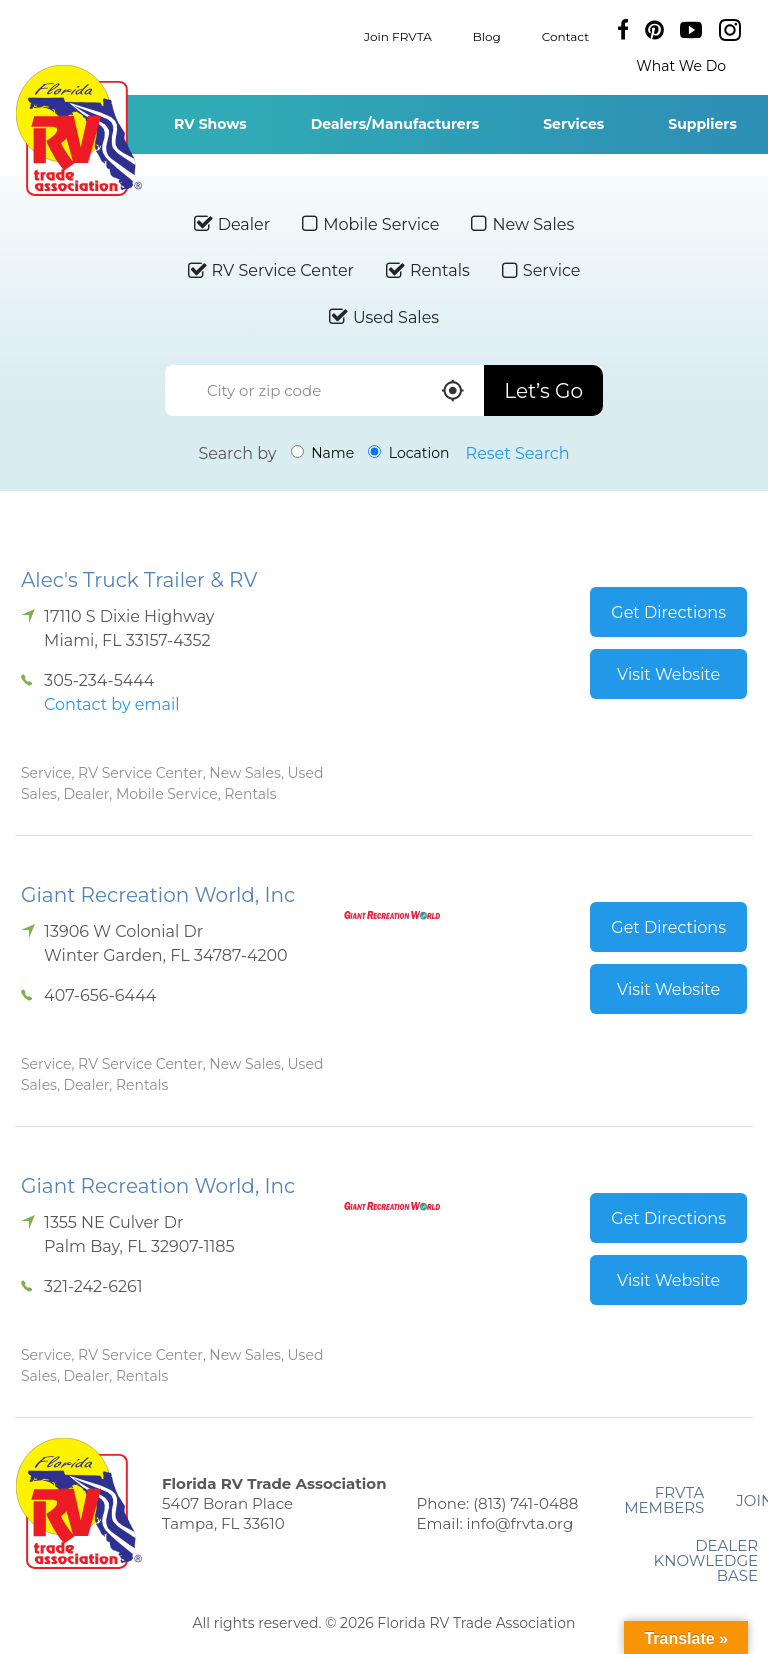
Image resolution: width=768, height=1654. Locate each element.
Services (573, 124)
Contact (565, 35)
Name (323, 453)
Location (408, 453)
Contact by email (111, 704)
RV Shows (210, 124)
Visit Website (668, 674)
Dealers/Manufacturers (395, 124)
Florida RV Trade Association (78, 130)
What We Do (681, 66)
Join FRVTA (398, 35)
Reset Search (518, 453)
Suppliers (702, 124)
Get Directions (668, 612)
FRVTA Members (664, 1500)
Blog (487, 35)
